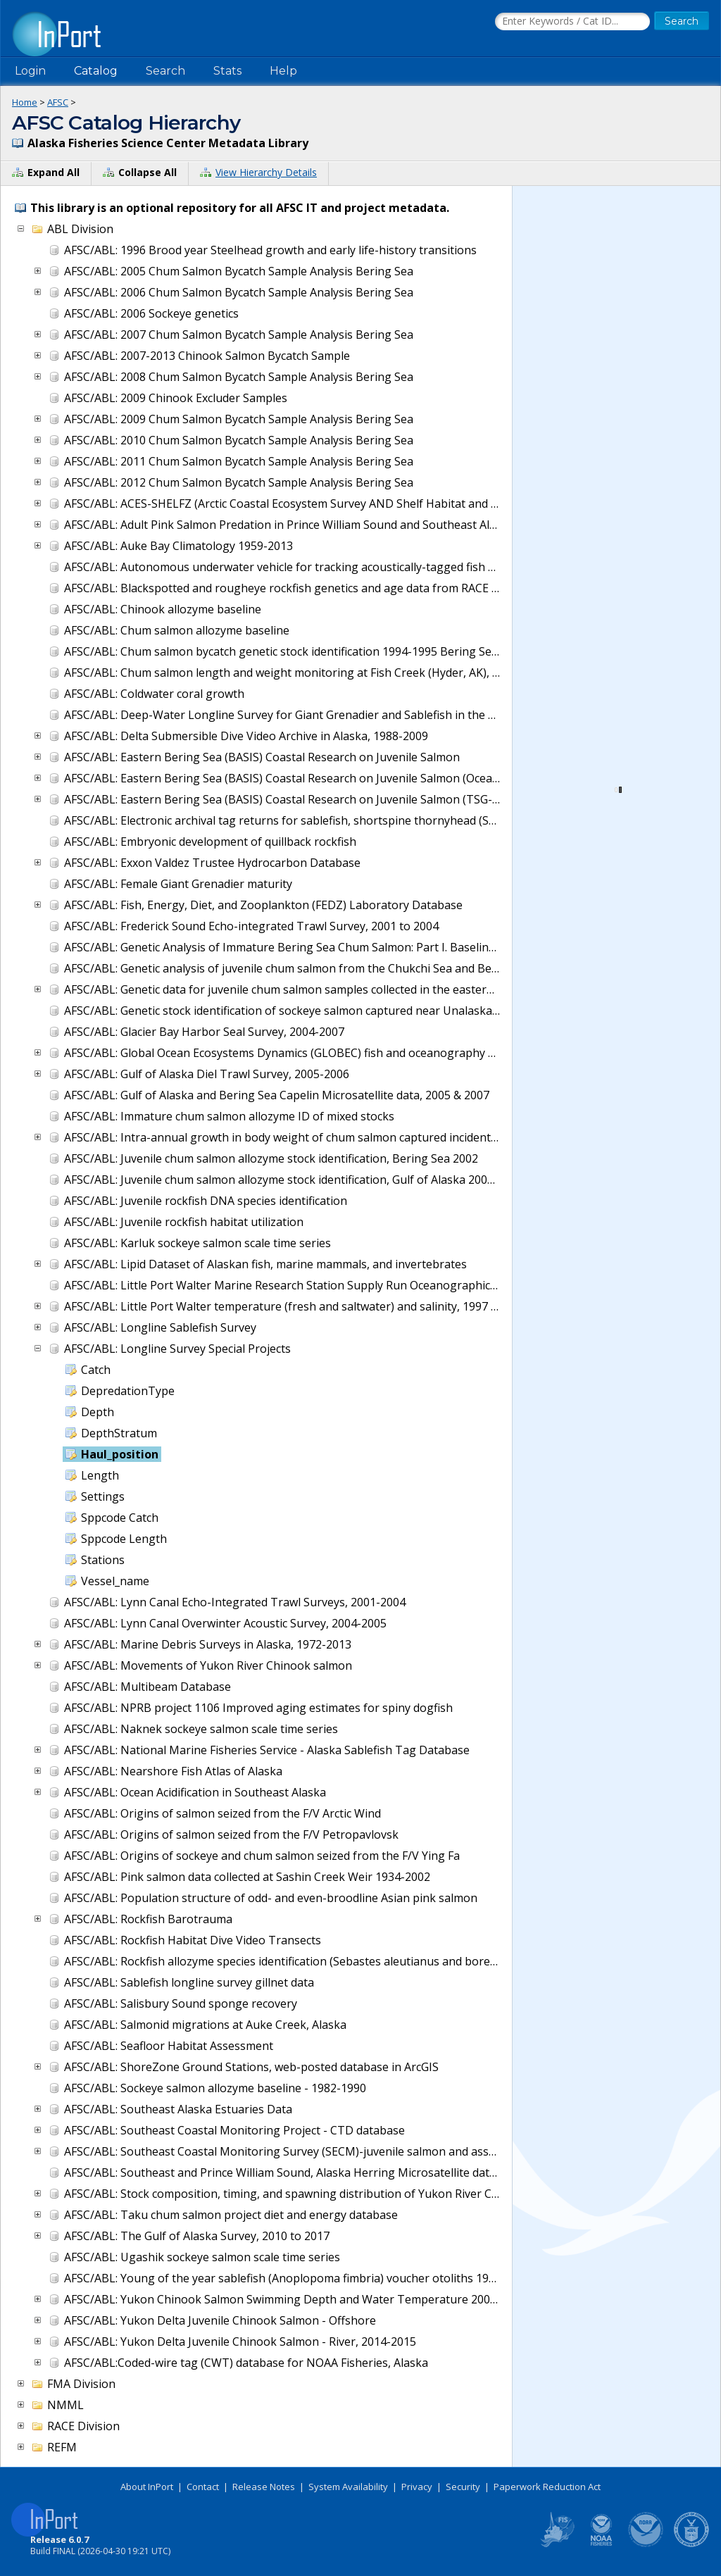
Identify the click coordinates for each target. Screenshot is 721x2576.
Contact (203, 2486)
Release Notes (263, 2486)
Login (30, 70)
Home (24, 102)
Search (165, 70)
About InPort (146, 2486)
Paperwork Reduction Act (547, 2486)
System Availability (348, 2486)
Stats (227, 70)
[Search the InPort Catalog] (572, 22)
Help (283, 70)
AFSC (57, 102)
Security (463, 2486)
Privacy (416, 2486)
